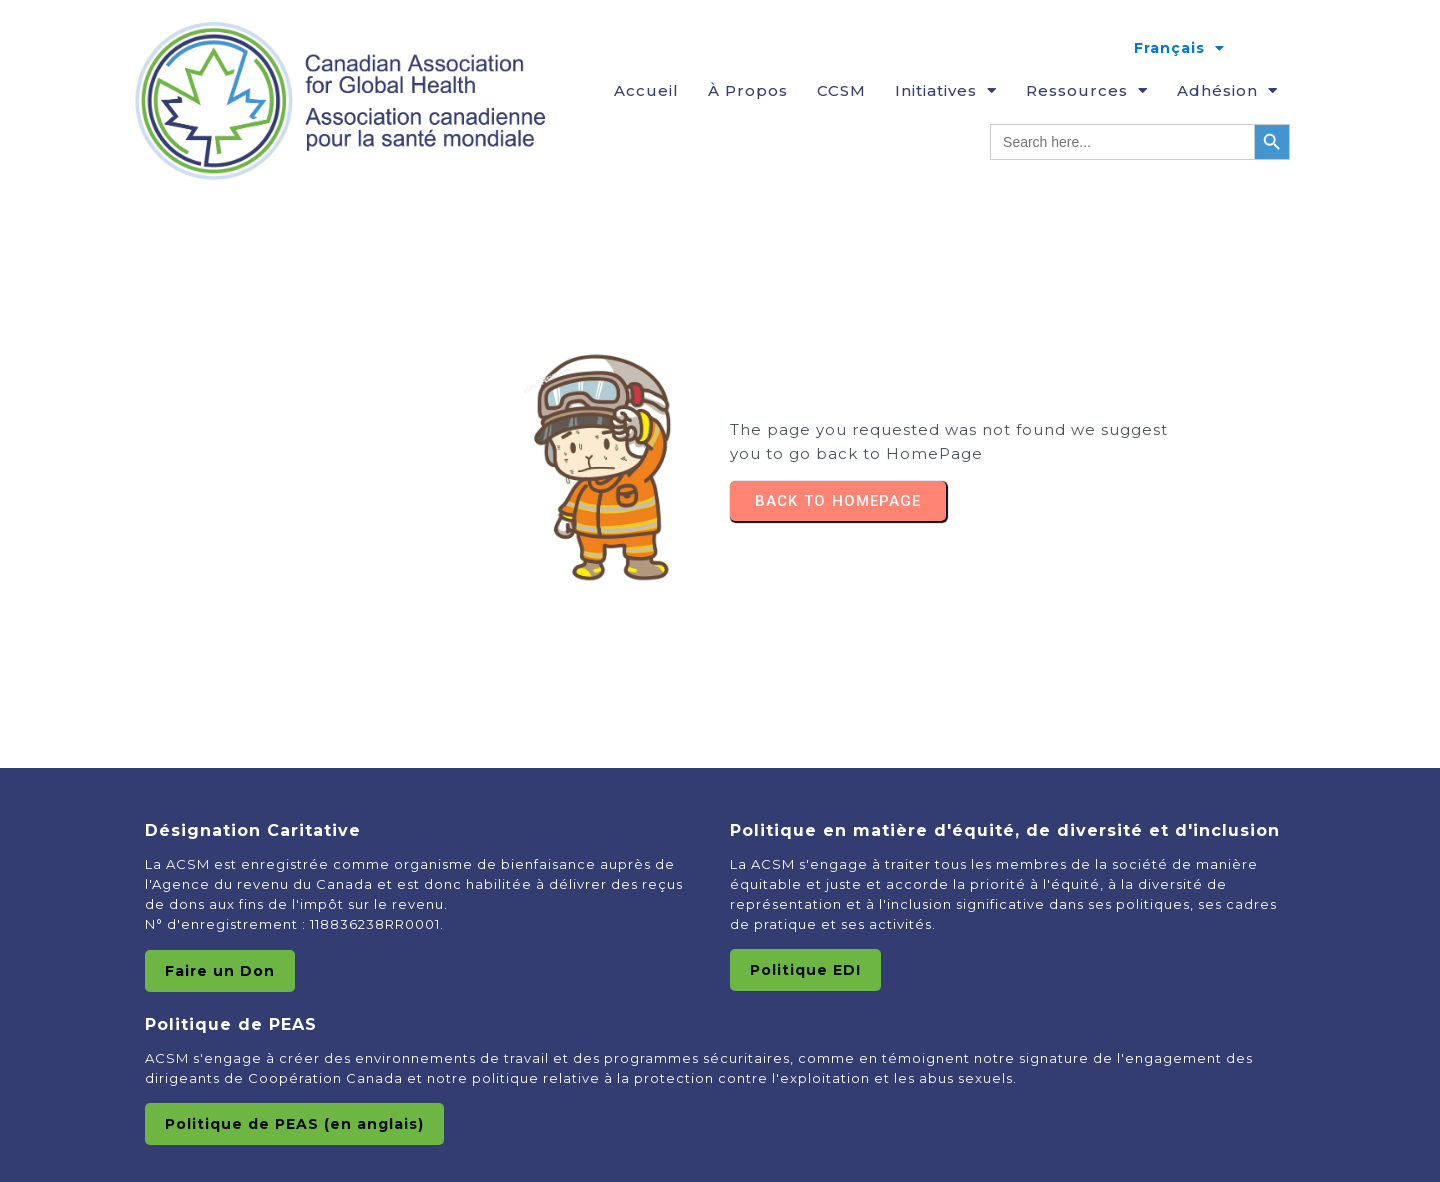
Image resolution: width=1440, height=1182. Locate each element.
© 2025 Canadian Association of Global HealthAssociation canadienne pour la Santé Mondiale (720, 1136)
